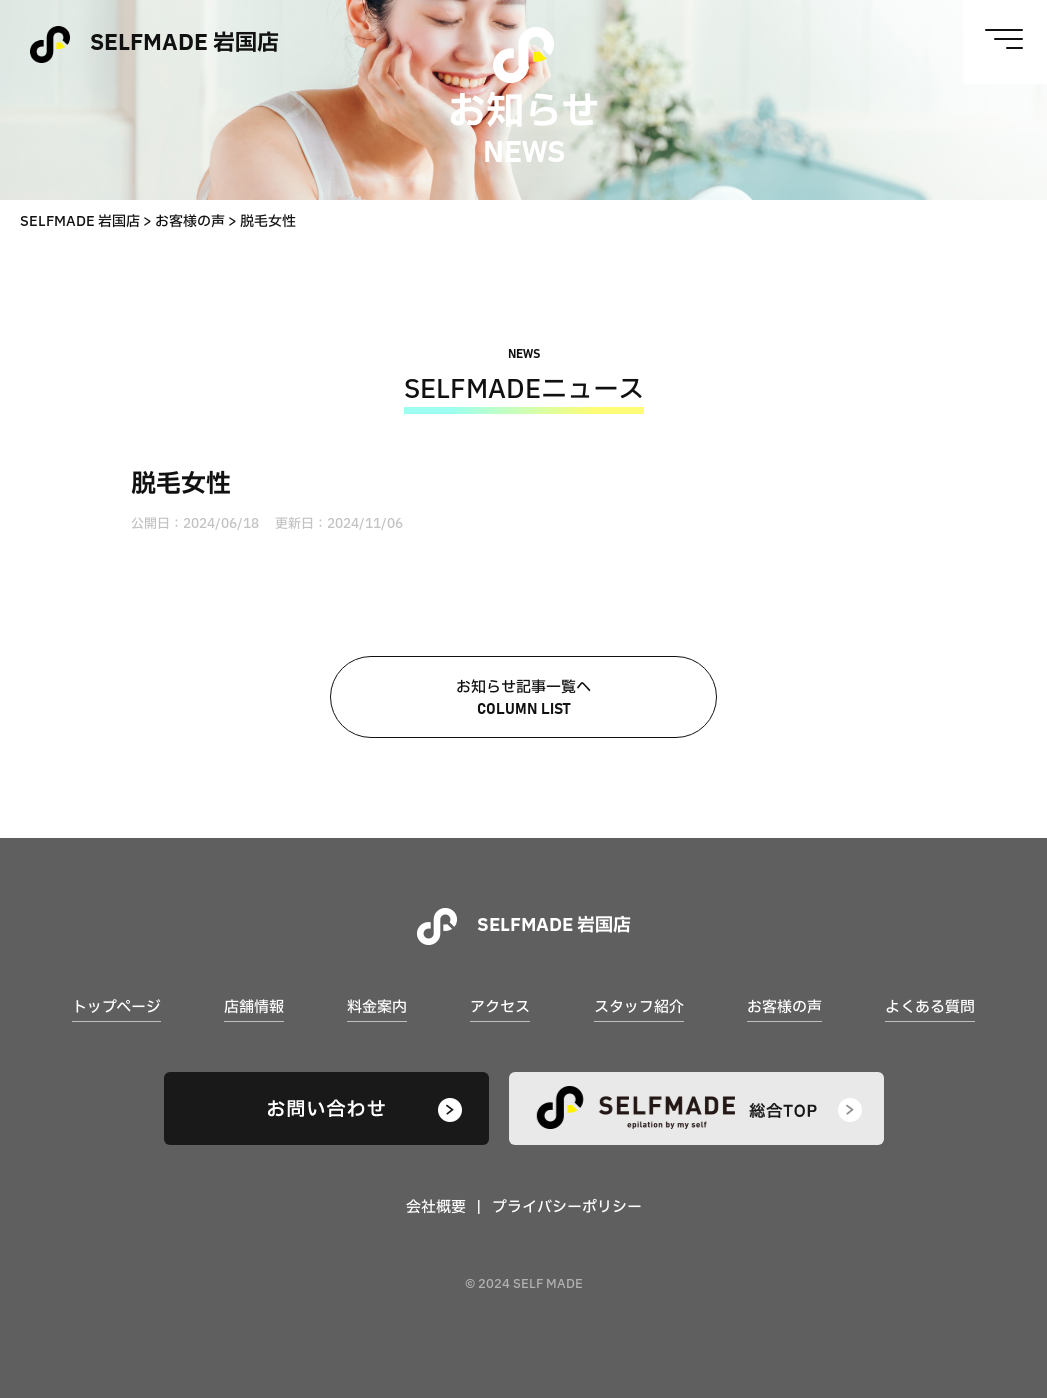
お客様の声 (784, 1007)
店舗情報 (254, 1007)
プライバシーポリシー (567, 1207)
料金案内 (377, 1007)
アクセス (500, 1007)
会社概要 (436, 1207)
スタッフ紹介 (639, 1007)
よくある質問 (930, 1007)
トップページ (116, 1007)
